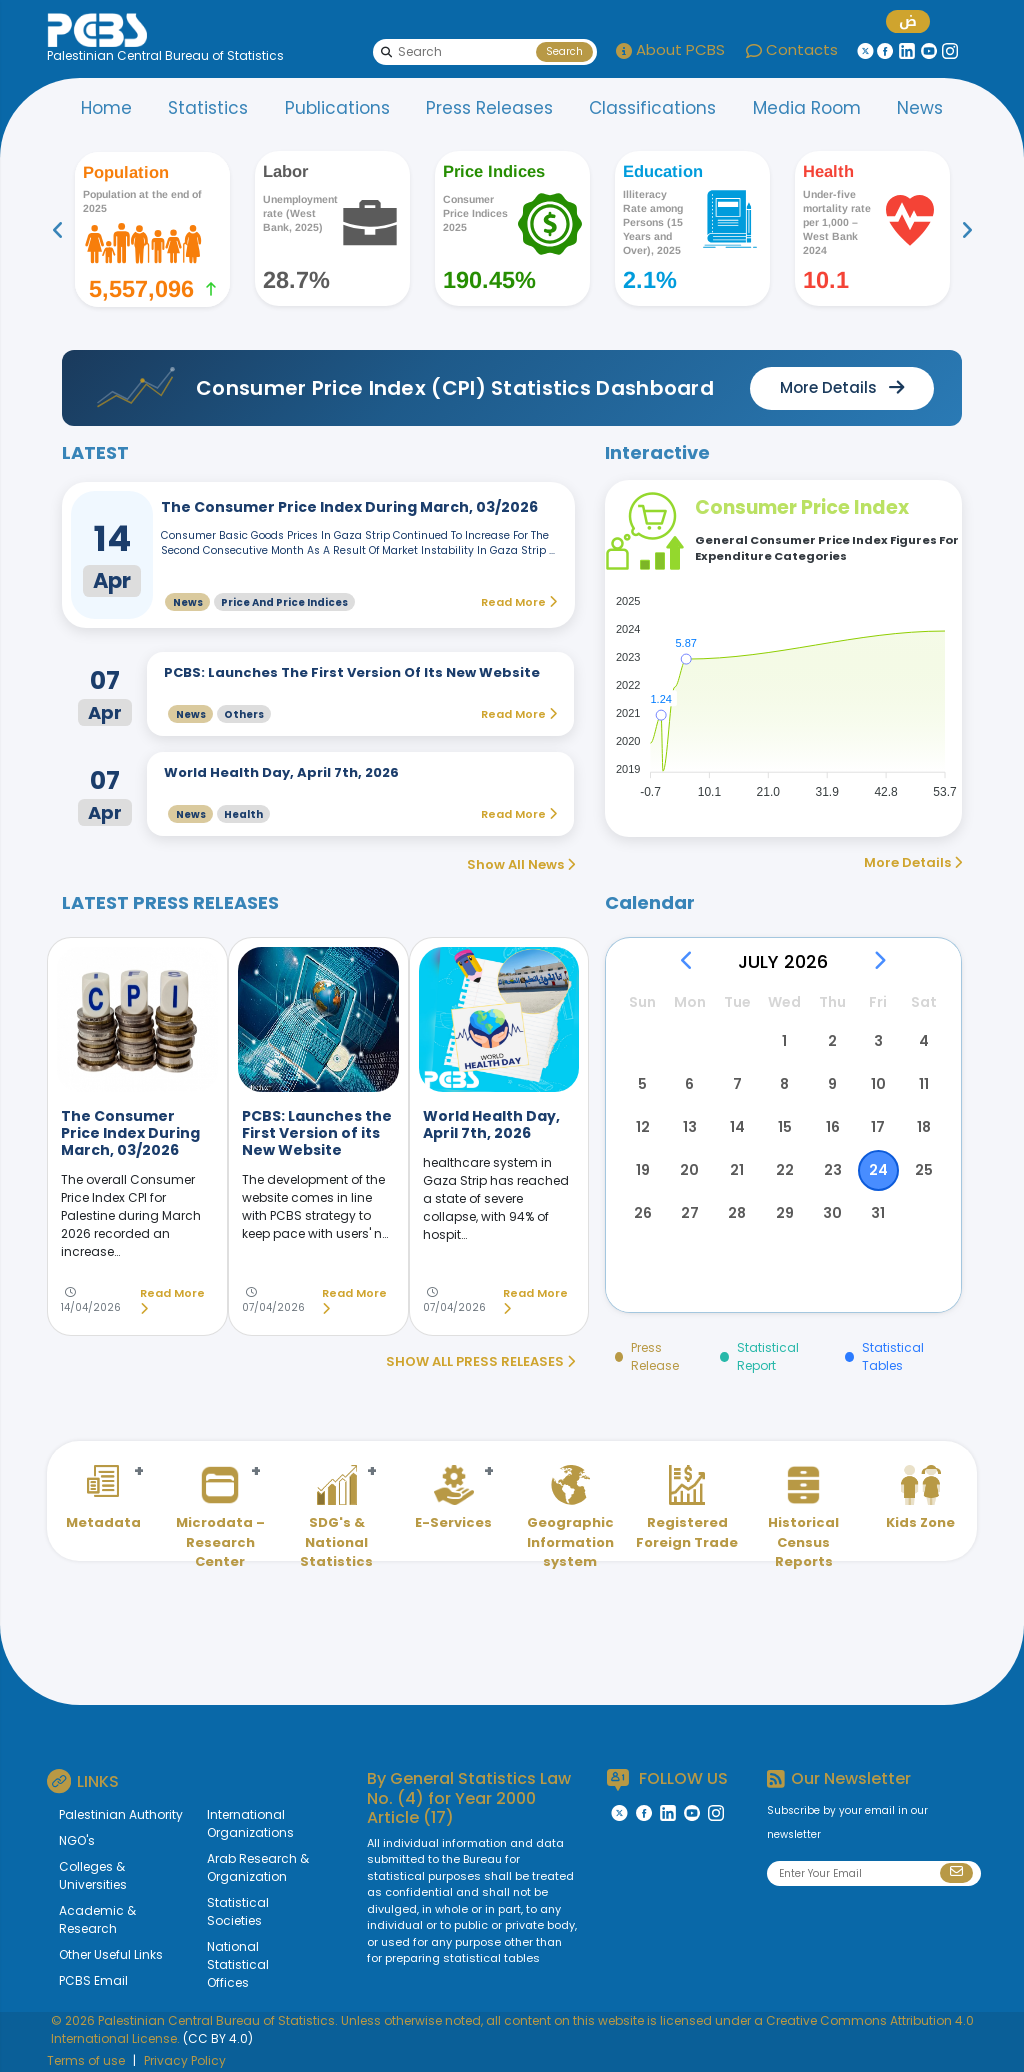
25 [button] (924, 1170)
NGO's (77, 1840)
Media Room (807, 108)
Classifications (652, 108)
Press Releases (489, 108)
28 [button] (737, 1213)
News (920, 108)
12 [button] (643, 1127)
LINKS (83, 1781)
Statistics (208, 108)
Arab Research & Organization (258, 1867)
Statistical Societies (238, 1911)
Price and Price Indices (284, 602)
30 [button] (832, 1213)
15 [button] (785, 1127)
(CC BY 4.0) (218, 2038)
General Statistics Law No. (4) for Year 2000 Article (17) (469, 1797)
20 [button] (689, 1170)
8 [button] (784, 1084)
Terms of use (86, 2060)
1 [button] (784, 1041)
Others (244, 714)
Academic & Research (97, 1919)
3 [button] (878, 1041)
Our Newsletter (839, 1778)
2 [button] (832, 1041)
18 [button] (924, 1127)
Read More (172, 1301)
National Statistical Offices (238, 1964)
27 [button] (690, 1213)
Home (106, 108)
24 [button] (878, 1170)
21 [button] (737, 1170)
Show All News (521, 864)
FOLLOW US (667, 1779)
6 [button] (689, 1084)
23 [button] (833, 1170)
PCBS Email (93, 1980)
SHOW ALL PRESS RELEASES (480, 1361)
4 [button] (924, 1041)
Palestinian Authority (121, 1814)
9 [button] (832, 1084)
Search (564, 51)
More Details (913, 862)
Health (243, 814)
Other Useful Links (111, 1954)
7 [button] (737, 1084)
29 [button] (785, 1213)
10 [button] (878, 1084)
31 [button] (878, 1213)
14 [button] (737, 1127)
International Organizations (250, 1823)
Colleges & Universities (93, 1875)
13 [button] (690, 1127)
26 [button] (643, 1213)
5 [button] (642, 1084)
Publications (337, 108)
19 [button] (643, 1170)
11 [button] (924, 1084)
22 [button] (785, 1170)
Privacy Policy (185, 2060)
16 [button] (833, 1127)
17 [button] (878, 1127)
